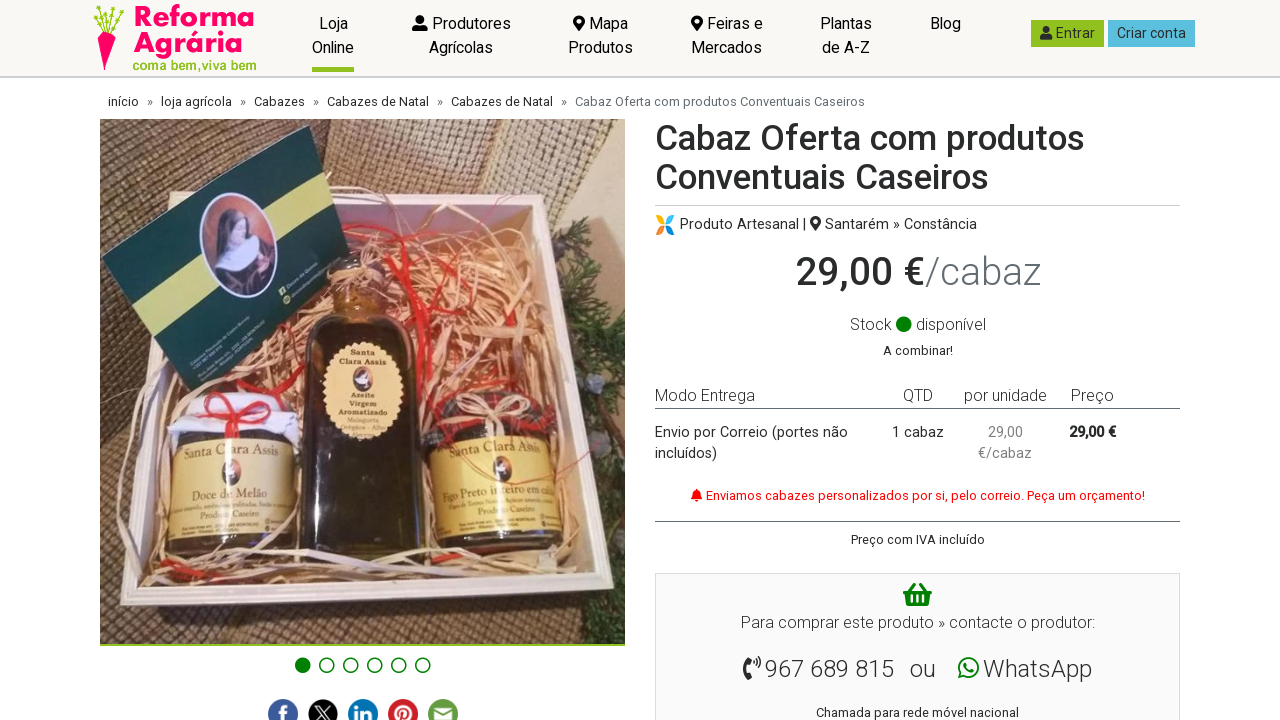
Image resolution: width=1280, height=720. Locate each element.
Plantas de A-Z (846, 35)
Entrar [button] (1067, 33)
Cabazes (279, 101)
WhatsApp (1037, 669)
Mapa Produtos (600, 35)
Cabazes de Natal (378, 101)
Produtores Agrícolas (461, 35)
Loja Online (333, 35)
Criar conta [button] (1151, 33)
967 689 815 (829, 669)
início (123, 101)
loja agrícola (196, 101)
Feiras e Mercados (727, 35)
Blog (945, 23)
